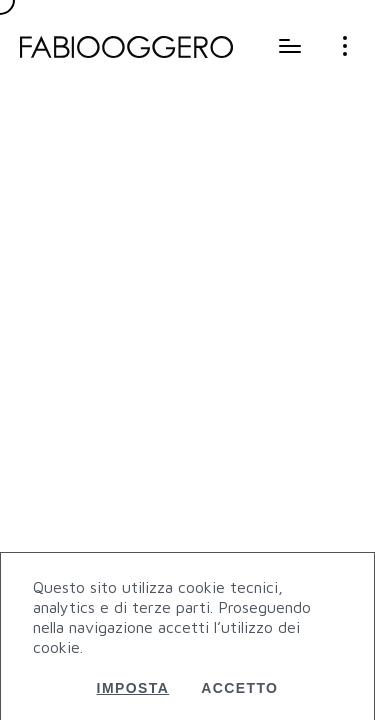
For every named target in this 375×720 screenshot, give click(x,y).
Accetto (239, 688)
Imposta (133, 688)
